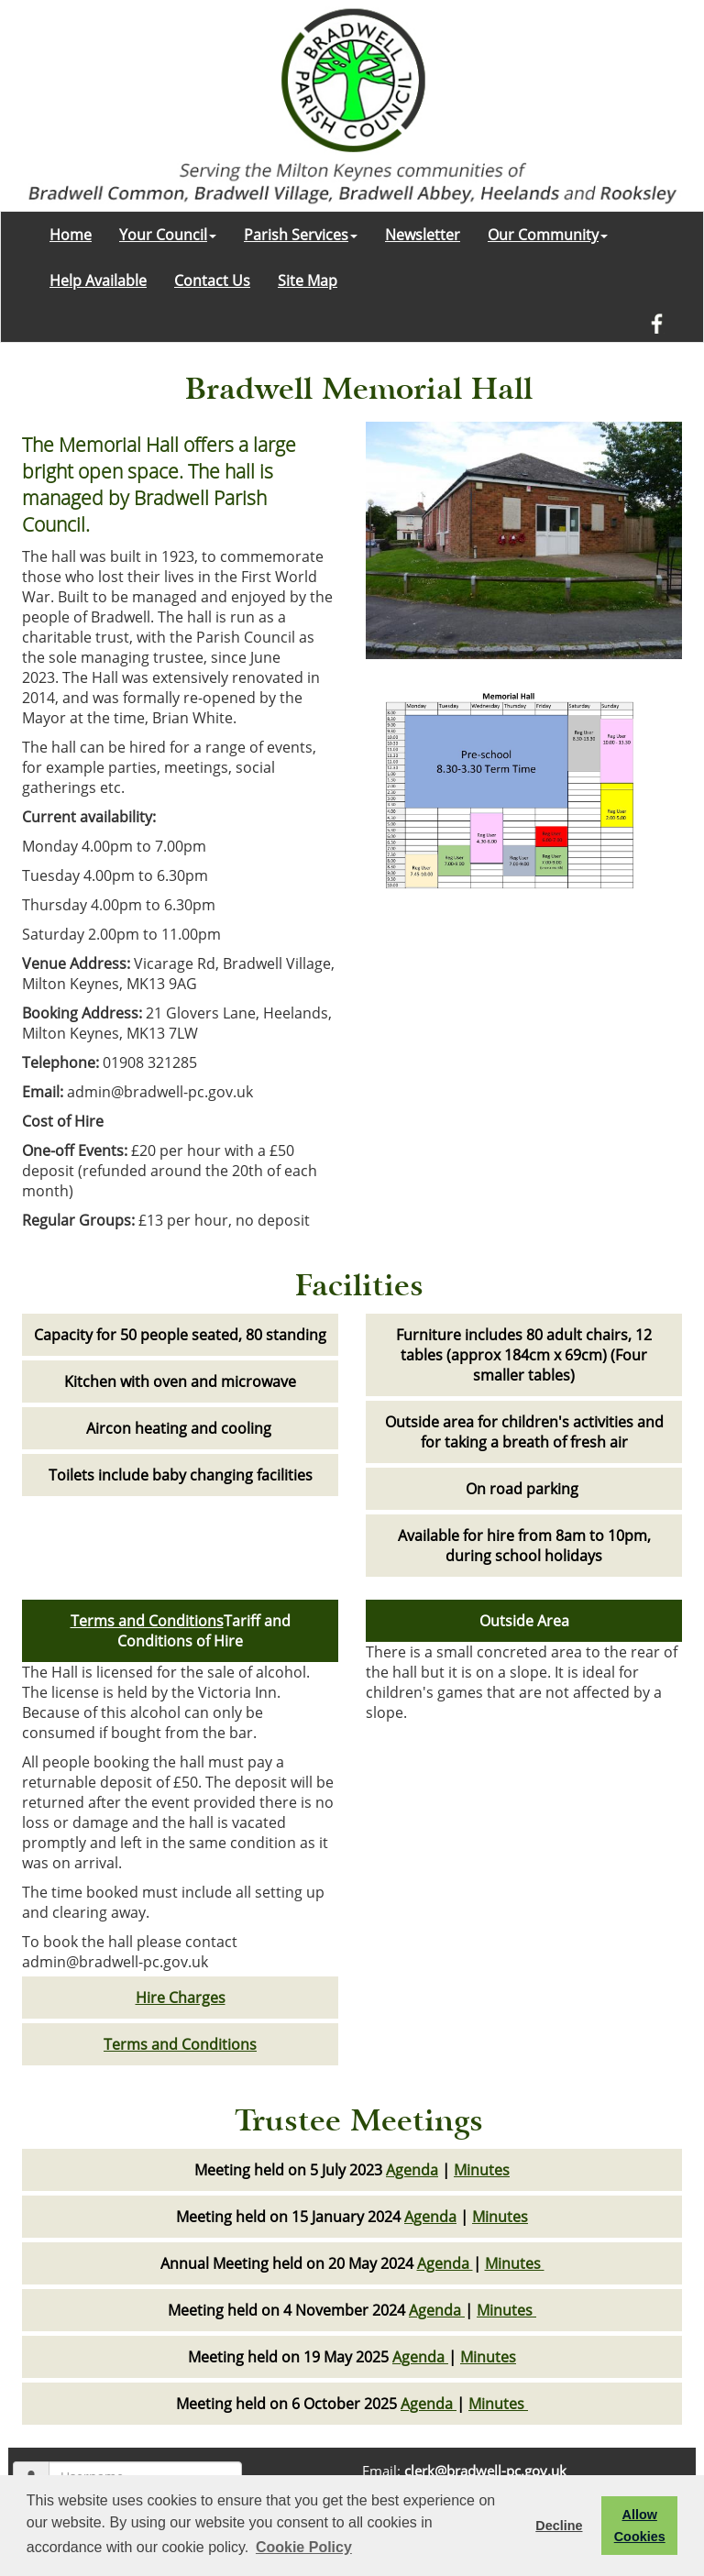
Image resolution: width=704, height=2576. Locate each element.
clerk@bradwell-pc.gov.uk (485, 2470)
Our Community (548, 235)
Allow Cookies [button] (640, 2525)
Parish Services (301, 235)
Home (71, 235)
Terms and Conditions (147, 1621)
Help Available (98, 280)
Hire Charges (181, 1997)
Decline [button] (558, 2525)
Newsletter (422, 235)
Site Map (307, 280)
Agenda (412, 2170)
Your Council (167, 235)
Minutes (482, 2170)
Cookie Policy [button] (304, 2547)
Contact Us (212, 280)
